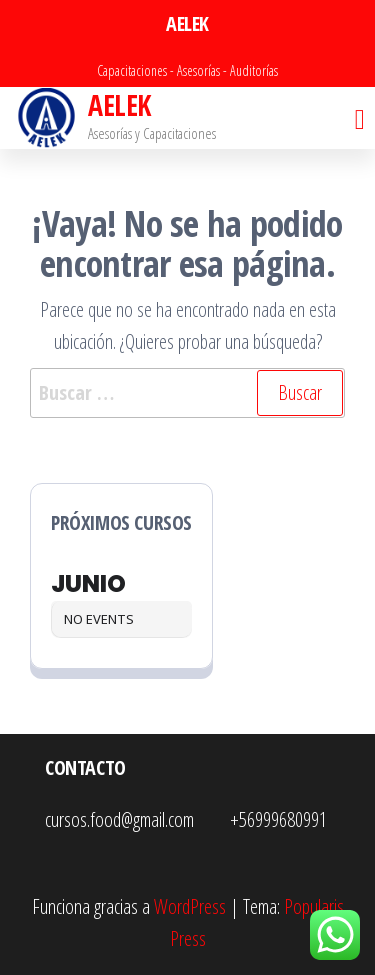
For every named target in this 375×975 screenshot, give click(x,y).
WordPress (190, 906)
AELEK (119, 105)
